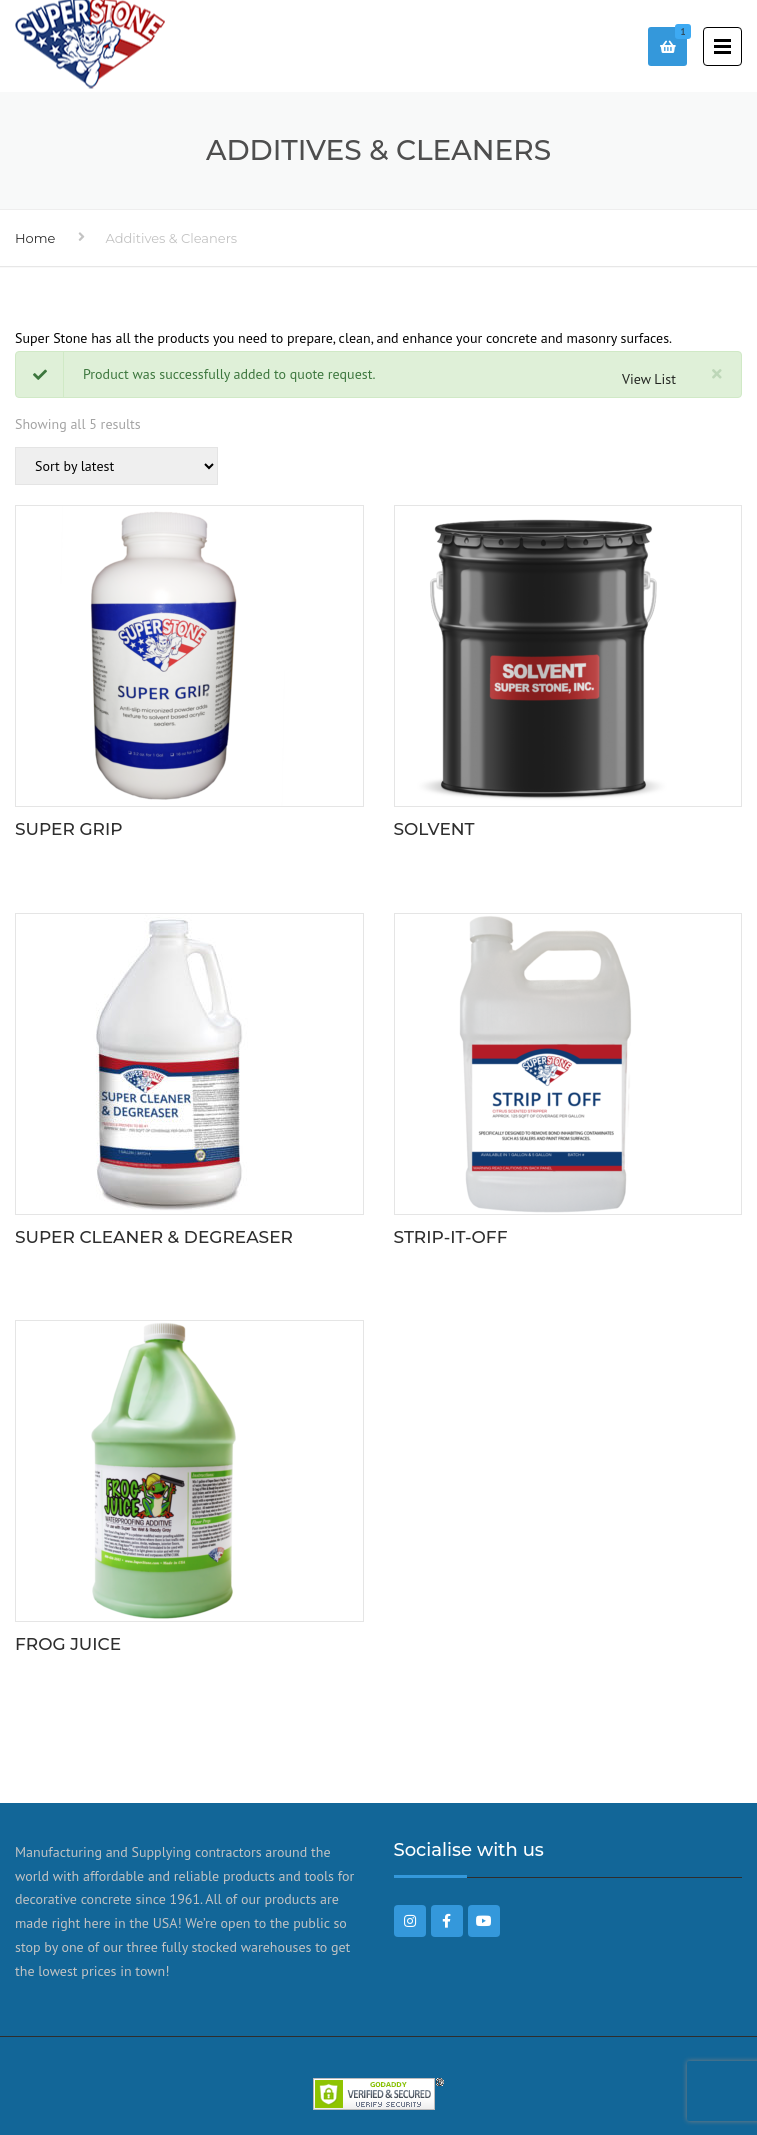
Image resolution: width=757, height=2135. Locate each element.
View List (649, 379)
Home (35, 238)
